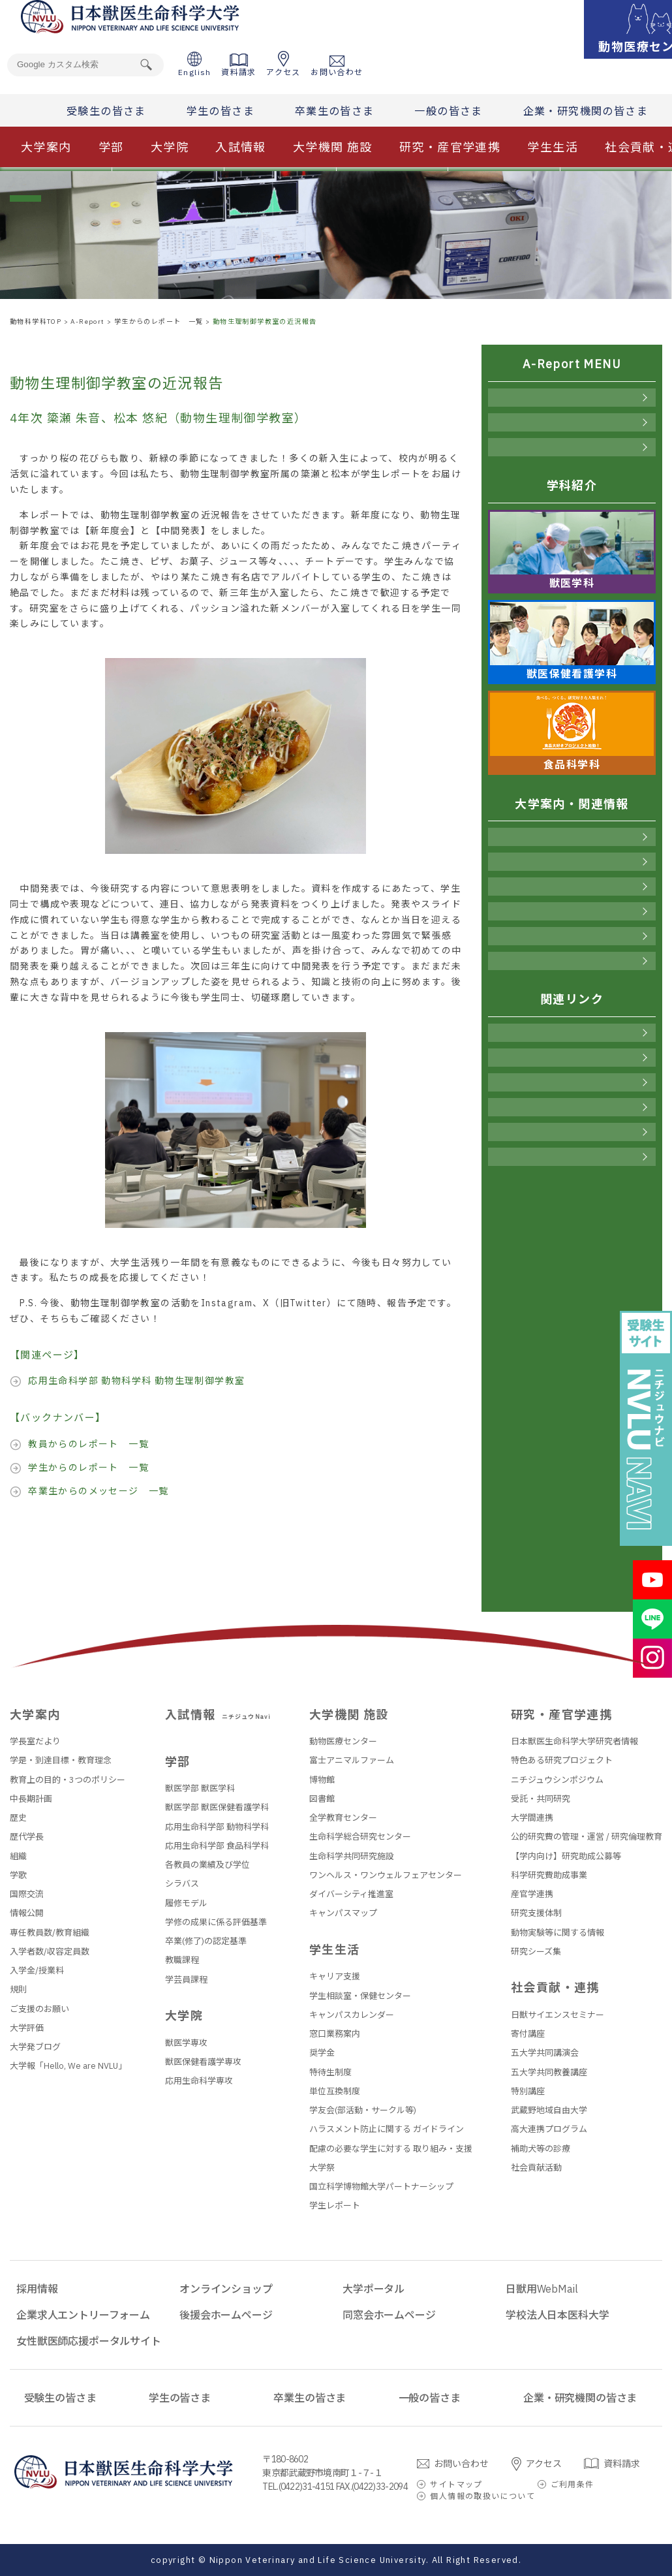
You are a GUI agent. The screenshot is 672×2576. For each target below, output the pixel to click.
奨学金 (322, 2052)
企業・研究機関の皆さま (585, 111)
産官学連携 (532, 1894)
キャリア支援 (334, 1976)
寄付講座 (528, 2033)
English (194, 64)
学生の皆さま (220, 111)
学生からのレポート (572, 422)
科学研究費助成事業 (549, 1875)
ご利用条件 (572, 2484)
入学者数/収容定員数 (49, 1951)
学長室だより (35, 1741)
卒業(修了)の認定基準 (206, 1941)
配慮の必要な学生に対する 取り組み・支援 (390, 2148)
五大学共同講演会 (545, 2052)
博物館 (322, 1779)
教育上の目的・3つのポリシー (67, 1779)
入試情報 (240, 147)
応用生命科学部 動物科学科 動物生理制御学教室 (136, 1381)
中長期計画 (31, 1798)
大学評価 (27, 2028)
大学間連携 (532, 1817)
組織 (18, 1856)
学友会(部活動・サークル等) (362, 2110)
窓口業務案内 (334, 2033)
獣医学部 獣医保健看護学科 (217, 1807)
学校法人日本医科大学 (557, 2314)
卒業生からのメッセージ (572, 447)
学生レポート (334, 2205)
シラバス (182, 1883)
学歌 (18, 1875)
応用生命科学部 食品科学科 (217, 1845)
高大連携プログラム (549, 2129)
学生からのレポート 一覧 (88, 1467)
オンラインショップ (572, 1057)
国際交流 (27, 1894)
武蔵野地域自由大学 (549, 2110)
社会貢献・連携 (572, 961)
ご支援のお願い (39, 2009)
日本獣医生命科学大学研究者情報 (574, 1741)
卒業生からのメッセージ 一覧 (98, 1491)
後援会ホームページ (572, 1132)
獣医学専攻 (186, 2043)
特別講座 (528, 2091)
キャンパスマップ (343, 1913)
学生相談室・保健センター (360, 1996)
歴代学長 (27, 1836)
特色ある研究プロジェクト (562, 1760)
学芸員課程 (186, 1979)
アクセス (283, 64)
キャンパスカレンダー (351, 2014)
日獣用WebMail (572, 1107)
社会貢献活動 (536, 2167)
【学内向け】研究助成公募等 (566, 1856)
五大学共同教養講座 (549, 2072)
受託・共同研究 (540, 1798)
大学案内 (46, 147)
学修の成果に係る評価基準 (216, 1922)
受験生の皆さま (106, 111)
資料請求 (238, 65)
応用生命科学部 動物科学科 (217, 1826)
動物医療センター (343, 1741)
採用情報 (572, 1033)
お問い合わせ (337, 66)
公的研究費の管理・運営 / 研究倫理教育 (586, 1836)
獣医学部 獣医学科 (200, 1788)
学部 (111, 147)
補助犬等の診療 (540, 2148)
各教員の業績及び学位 (207, 1864)
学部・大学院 (572, 862)
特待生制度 (330, 2072)
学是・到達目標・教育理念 (61, 1760)
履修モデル (186, 1903)
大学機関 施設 (333, 147)
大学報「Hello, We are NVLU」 (68, 2065)
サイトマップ (456, 2484)
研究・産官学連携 (449, 147)
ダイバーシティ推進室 (351, 1894)
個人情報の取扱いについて (482, 2496)
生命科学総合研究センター (360, 1836)
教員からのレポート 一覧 (88, 1444)
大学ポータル (572, 1082)
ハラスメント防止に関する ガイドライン (386, 2129)
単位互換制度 (334, 2091)
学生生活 (552, 147)
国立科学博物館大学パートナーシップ (381, 2186)
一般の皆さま (448, 111)
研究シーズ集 (536, 1951)
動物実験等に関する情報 (557, 1932)
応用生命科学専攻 (199, 2080)
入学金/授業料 (37, 1970)
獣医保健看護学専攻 (203, 2061)
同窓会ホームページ (572, 1157)
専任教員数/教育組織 (49, 1932)
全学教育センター (343, 1817)
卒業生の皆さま (334, 111)
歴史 (18, 1817)
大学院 (170, 147)
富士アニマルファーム (351, 1760)
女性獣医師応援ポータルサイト (88, 2341)
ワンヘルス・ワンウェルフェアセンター (385, 1875)
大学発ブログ (35, 2046)
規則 (18, 1989)
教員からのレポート (572, 397)
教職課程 (182, 1960)
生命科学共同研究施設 (351, 1856)
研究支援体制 (536, 1913)
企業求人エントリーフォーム (83, 2314)
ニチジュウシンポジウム (557, 1779)
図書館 (322, 1798)
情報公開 (27, 1913)
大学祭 (322, 2167)
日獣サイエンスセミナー (557, 2014)
